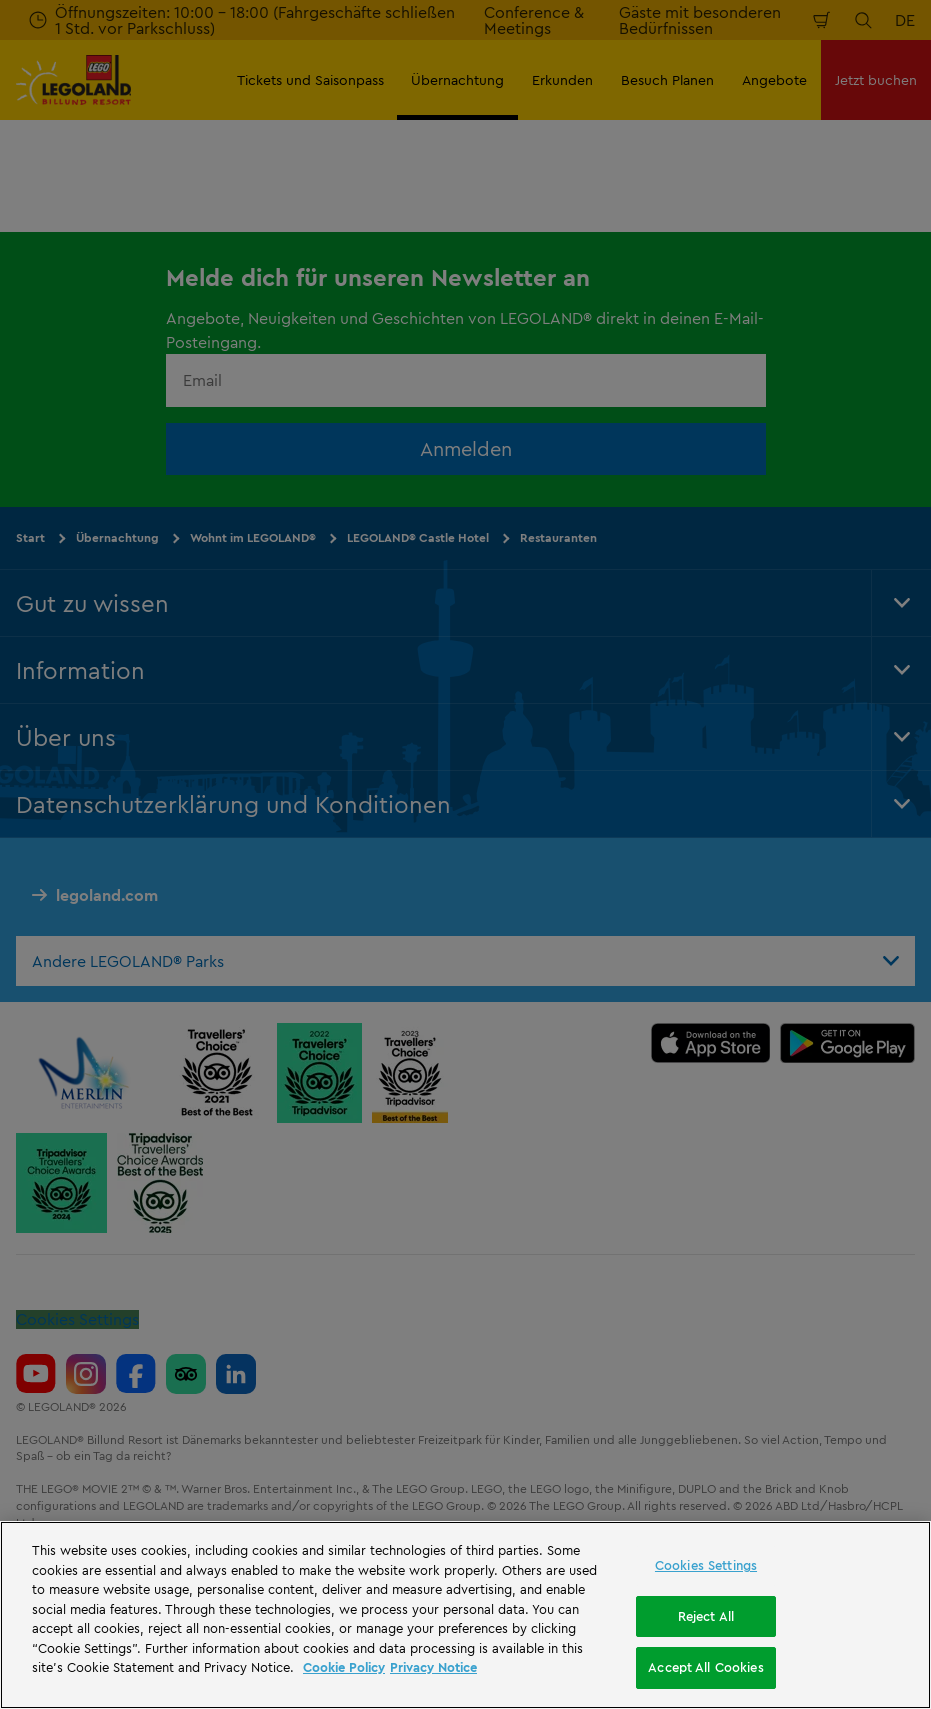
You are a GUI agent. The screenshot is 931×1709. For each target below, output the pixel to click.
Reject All (706, 1616)
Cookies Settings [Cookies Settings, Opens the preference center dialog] (706, 1565)
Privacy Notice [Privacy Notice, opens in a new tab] (433, 1667)
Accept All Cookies (705, 1667)
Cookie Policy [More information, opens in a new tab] (344, 1667)
